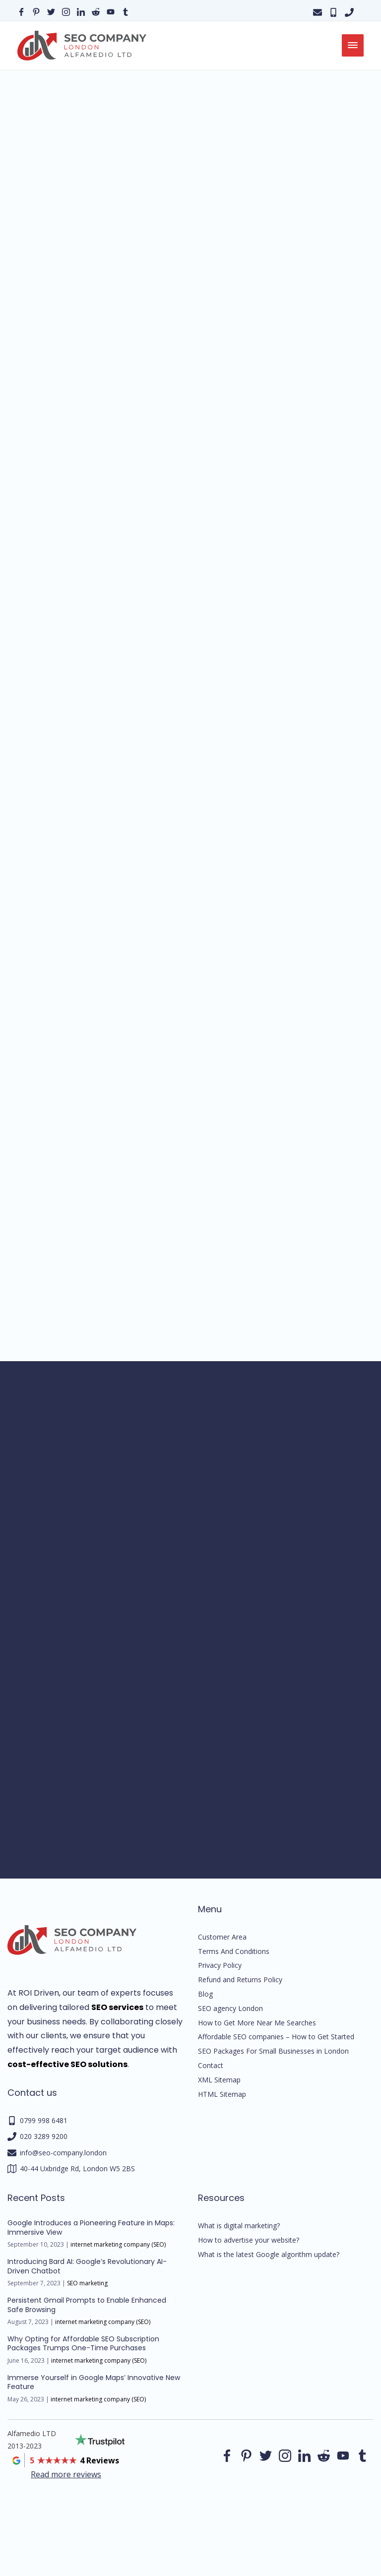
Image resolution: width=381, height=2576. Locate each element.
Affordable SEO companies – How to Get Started (276, 2036)
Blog (205, 1994)
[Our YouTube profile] (111, 11)
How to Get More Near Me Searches (257, 2022)
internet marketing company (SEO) (118, 2244)
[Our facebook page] (21, 11)
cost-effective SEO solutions (67, 2064)
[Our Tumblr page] (125, 11)
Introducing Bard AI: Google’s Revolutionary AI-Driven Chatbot (87, 2266)
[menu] (353, 45)
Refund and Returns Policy (240, 1979)
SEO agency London (230, 2008)
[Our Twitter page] (51, 11)
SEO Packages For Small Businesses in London (273, 2051)
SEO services (117, 2007)
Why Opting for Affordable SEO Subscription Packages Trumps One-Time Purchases (83, 2343)
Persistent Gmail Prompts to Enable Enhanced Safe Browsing (86, 2304)
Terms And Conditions (233, 1951)
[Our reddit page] (96, 11)
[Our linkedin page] (81, 11)
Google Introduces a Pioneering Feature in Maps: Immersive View (91, 2227)
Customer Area (222, 1937)
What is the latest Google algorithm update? (268, 2254)
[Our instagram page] (66, 11)
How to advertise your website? (248, 2240)
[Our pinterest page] (36, 11)
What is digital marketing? (239, 2225)
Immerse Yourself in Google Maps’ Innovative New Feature (93, 2382)
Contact (210, 2065)
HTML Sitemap (222, 2094)
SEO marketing (87, 2283)
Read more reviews (66, 2474)
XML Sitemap (219, 2079)
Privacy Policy (220, 1965)
